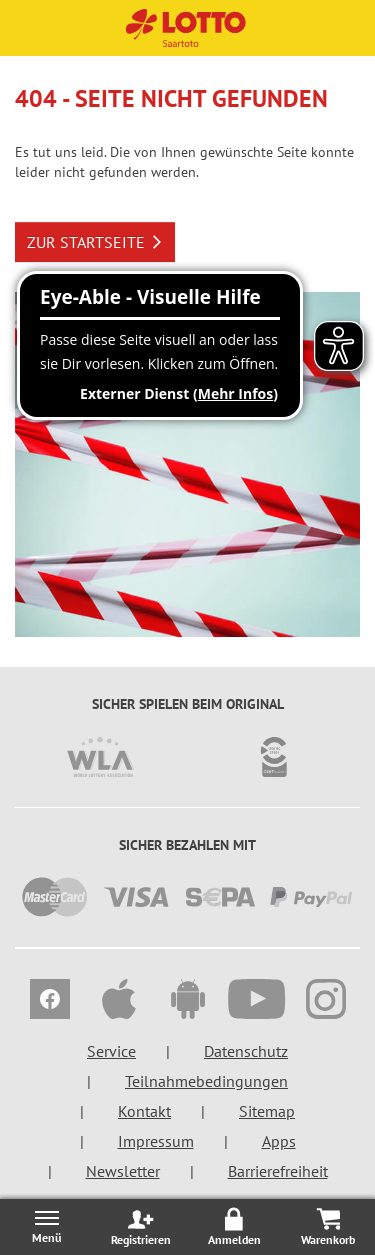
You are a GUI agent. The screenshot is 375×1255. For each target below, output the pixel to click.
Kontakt (144, 1111)
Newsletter (123, 1171)
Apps (279, 1141)
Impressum (156, 1141)
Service (111, 1051)
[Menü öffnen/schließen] (47, 1226)
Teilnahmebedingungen (206, 1081)
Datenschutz (246, 1051)
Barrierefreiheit (278, 1171)
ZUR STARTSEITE (95, 242)
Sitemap (267, 1111)
